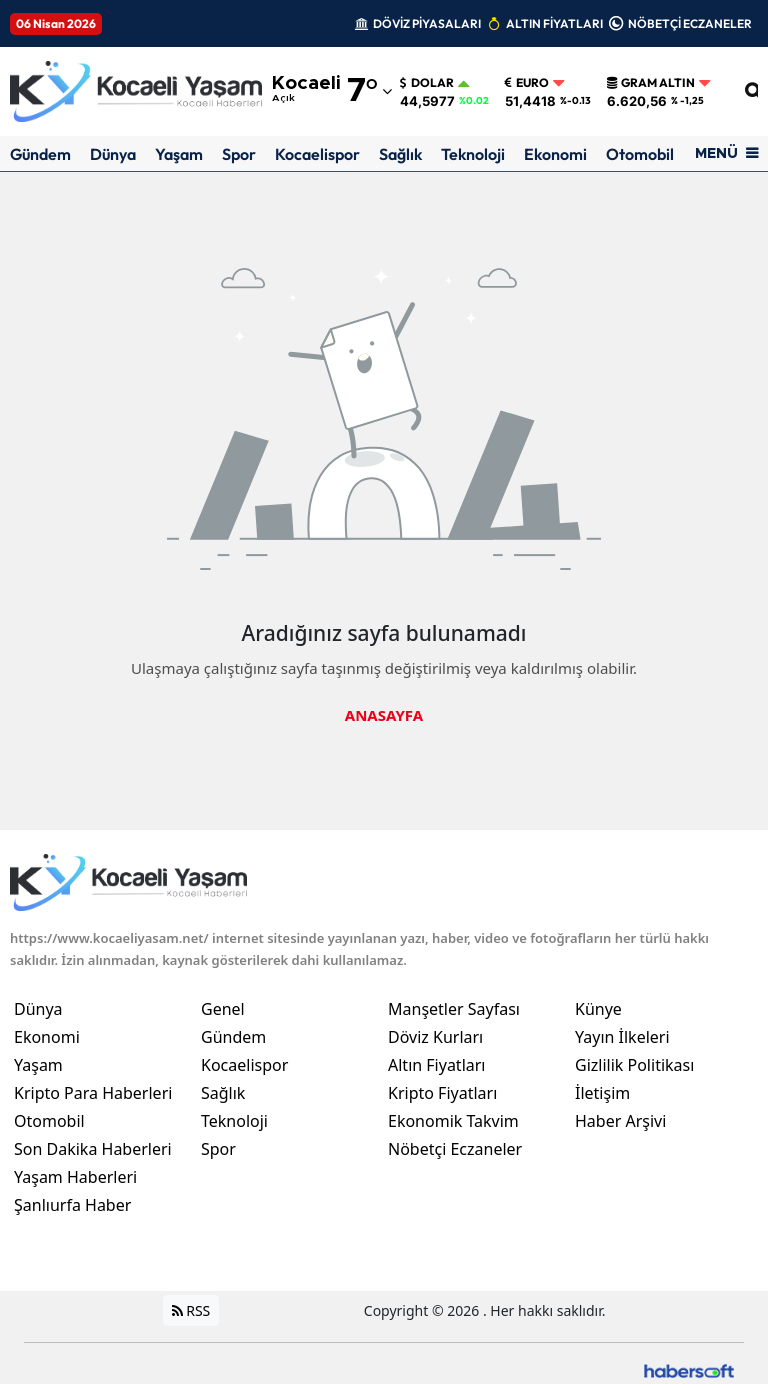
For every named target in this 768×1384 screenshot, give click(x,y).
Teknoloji (473, 154)
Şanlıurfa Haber (72, 1205)
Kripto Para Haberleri (93, 1093)
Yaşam (179, 154)
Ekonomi (555, 154)
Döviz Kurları (435, 1037)
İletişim (602, 1093)
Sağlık (400, 154)
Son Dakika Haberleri (93, 1149)
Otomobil (640, 154)
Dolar (427, 83)
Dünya (113, 154)
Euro (527, 83)
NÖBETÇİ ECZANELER (690, 23)
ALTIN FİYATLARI (554, 23)
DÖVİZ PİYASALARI (427, 23)
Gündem (40, 154)
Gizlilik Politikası (634, 1065)
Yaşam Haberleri (75, 1177)
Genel (223, 1009)
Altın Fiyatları (437, 1065)
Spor (239, 154)
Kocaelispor (317, 154)
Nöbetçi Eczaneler (455, 1149)
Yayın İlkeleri (622, 1037)
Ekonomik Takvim (453, 1121)
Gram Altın (651, 83)
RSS (191, 1310)
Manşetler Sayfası (454, 1009)
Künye (598, 1009)
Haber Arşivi (620, 1121)
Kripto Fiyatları (442, 1093)
